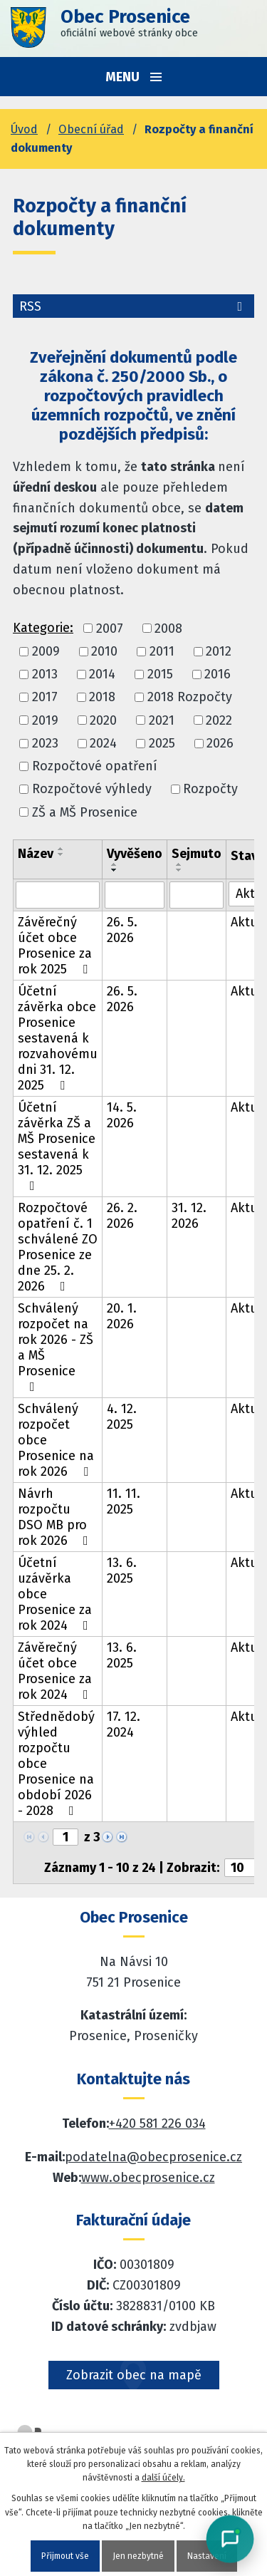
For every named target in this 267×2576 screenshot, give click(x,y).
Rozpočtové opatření (94, 766)
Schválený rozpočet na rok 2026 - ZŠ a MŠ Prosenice (55, 1346)
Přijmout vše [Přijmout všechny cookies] (65, 2556)
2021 (161, 720)
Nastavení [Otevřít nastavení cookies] (206, 2556)
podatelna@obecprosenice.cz (153, 2157)
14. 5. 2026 (122, 1115)
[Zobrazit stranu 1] (65, 1837)
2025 (162, 743)
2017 (45, 697)
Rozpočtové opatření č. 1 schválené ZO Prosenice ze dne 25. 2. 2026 (58, 1247)
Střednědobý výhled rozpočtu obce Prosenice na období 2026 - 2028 (56, 1764)
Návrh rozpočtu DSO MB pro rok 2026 (56, 1517)
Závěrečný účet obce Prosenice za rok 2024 (56, 1671)
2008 (168, 628)
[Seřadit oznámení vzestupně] (61, 849)
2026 (220, 743)
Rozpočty (210, 789)
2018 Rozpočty (189, 697)
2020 (103, 720)
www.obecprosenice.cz (148, 2178)
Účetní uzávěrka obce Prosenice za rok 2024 (56, 1594)
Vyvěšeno (134, 854)
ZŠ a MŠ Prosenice (84, 812)
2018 (102, 697)
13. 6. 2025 (122, 1570)
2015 (160, 674)
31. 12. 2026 (189, 1215)
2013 (45, 674)
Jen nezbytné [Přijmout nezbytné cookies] (138, 2556)
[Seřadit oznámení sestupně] (61, 854)
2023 (45, 743)
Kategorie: (43, 628)
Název (35, 854)
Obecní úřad (91, 129)
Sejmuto (196, 854)
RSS (133, 306)
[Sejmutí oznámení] (196, 895)
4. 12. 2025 (122, 1416)
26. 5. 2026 (122, 930)
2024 (103, 743)
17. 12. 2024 (123, 1724)
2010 (104, 651)
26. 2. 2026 (122, 1215)
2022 (219, 720)
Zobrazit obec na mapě (133, 2375)
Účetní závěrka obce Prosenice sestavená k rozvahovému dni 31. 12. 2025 (58, 1038)
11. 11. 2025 (123, 1501)
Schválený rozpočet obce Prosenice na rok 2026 (56, 1440)
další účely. (163, 2478)
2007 (109, 628)
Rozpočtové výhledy (92, 789)
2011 (162, 651)
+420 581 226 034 (157, 2123)
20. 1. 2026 (122, 1316)
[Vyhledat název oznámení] (58, 895)
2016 (217, 674)
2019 (45, 720)
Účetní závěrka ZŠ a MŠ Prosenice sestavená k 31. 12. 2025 (56, 1146)
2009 (46, 651)
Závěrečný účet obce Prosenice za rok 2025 (55, 945)
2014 (102, 674)
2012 (218, 651)
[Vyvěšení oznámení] (134, 895)
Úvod (24, 129)
